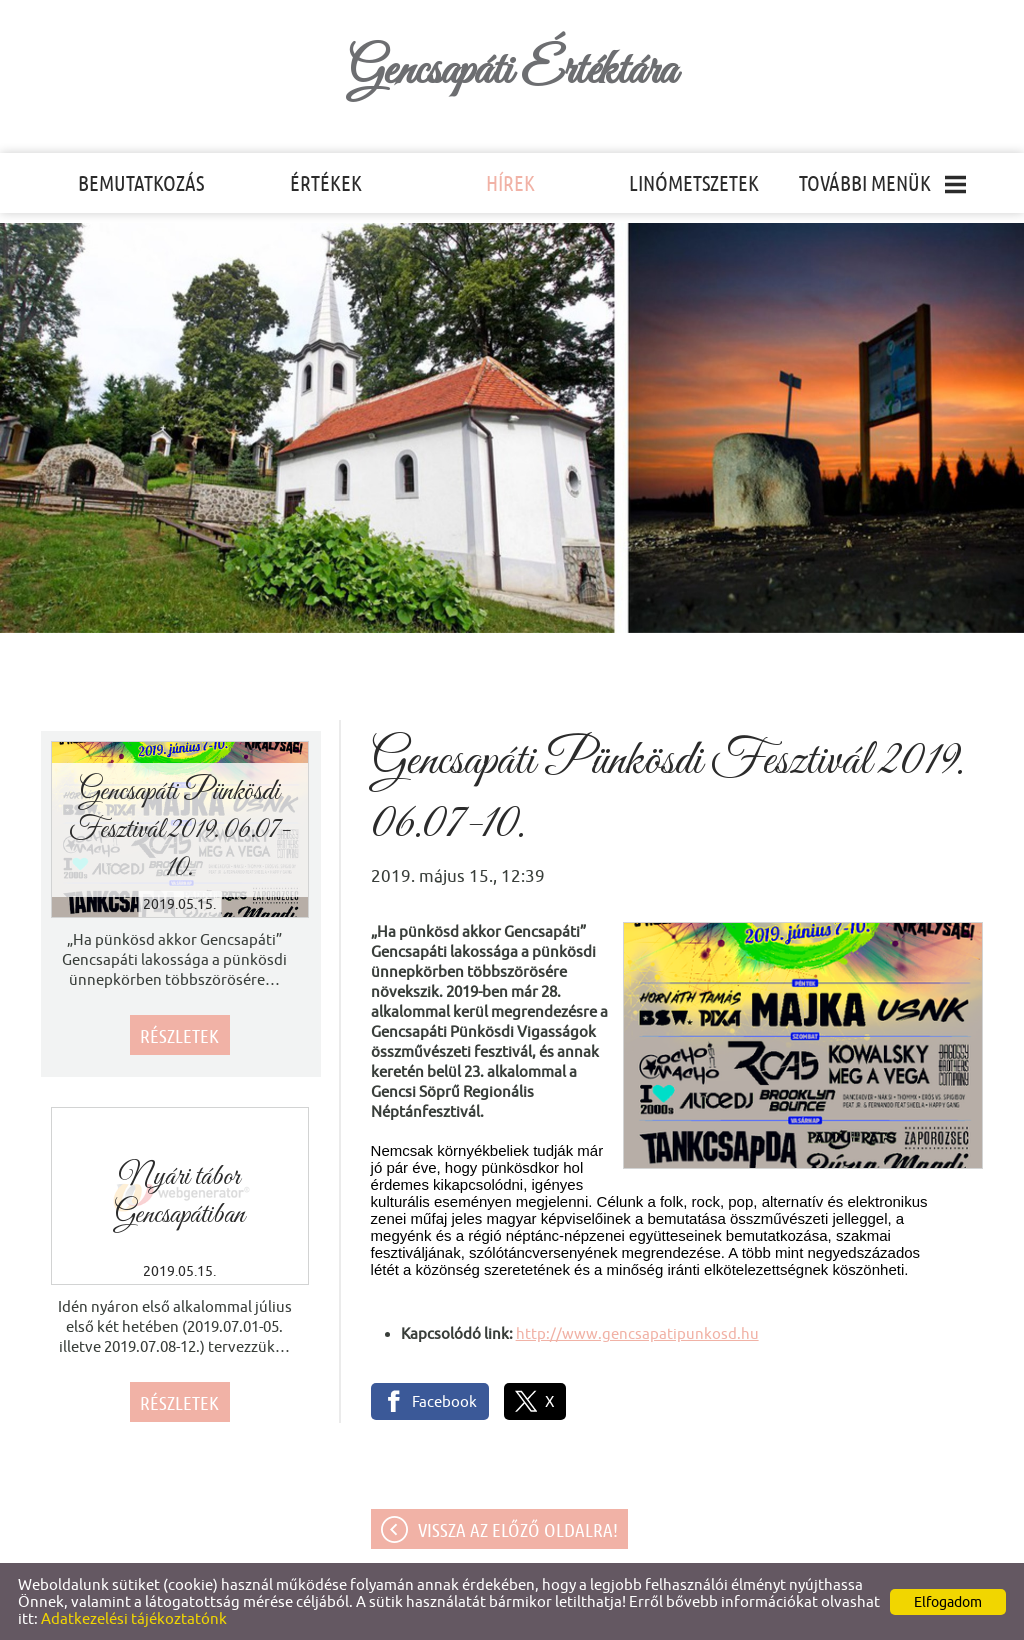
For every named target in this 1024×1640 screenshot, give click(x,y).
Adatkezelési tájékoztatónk (134, 1618)
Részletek (179, 1036)
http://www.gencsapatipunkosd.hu (637, 1333)
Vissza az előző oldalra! (518, 1530)
